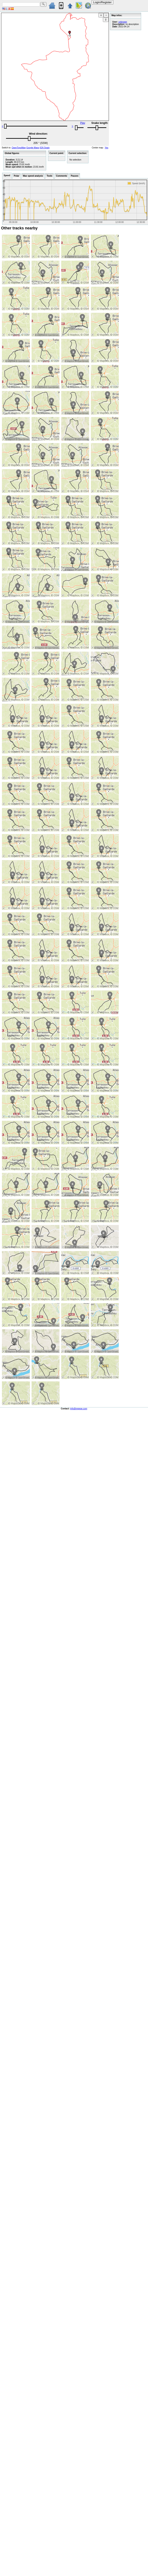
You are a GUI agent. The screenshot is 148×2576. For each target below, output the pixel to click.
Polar (16, 176)
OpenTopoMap (19, 147)
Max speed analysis (33, 176)
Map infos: (116, 15)
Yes (106, 147)
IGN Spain (45, 147)
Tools (49, 176)
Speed (7, 175)
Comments (61, 176)
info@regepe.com (78, 1408)
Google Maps (32, 147)
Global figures (12, 153)
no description (132, 24)
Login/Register (102, 2)
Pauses (74, 176)
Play (82, 123)
